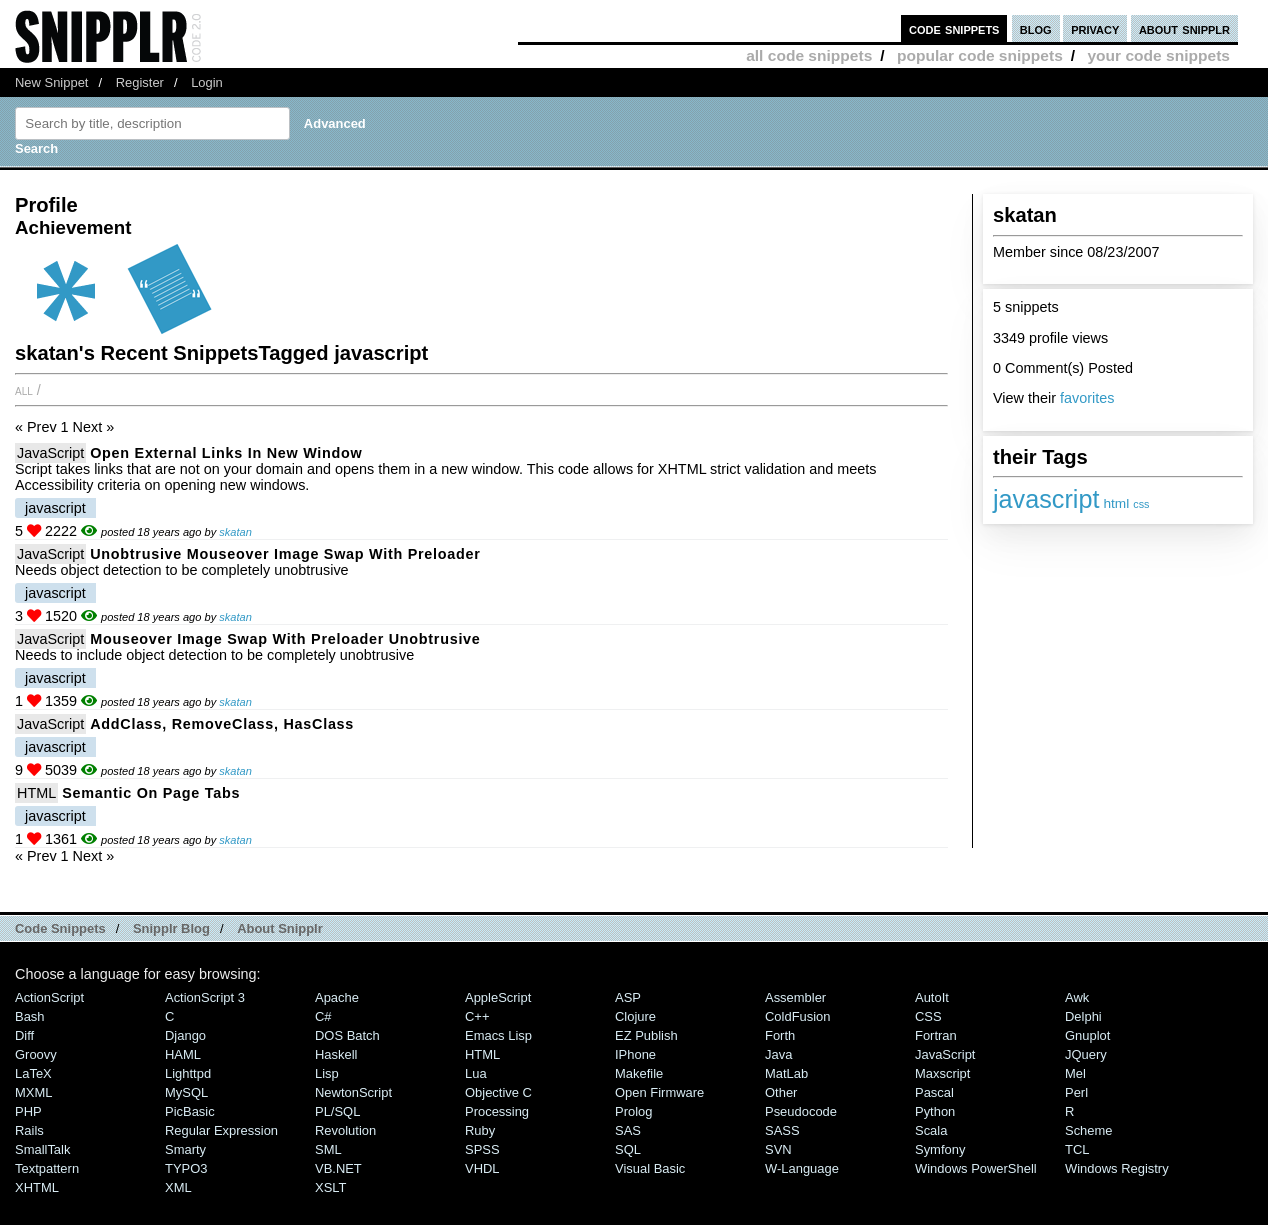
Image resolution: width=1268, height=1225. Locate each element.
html (1116, 503)
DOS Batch (347, 1035)
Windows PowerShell (976, 1168)
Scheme (1089, 1130)
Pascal (934, 1092)
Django (185, 1035)
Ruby (480, 1130)
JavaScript (50, 453)
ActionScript (49, 997)
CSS (928, 1016)
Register (140, 82)
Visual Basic (650, 1168)
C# (323, 1016)
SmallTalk (42, 1149)
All (24, 390)
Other (781, 1092)
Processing (497, 1111)
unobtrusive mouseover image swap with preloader (285, 554)
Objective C (498, 1092)
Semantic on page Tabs (151, 793)
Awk (1077, 997)
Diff (24, 1035)
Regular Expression (221, 1130)
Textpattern (47, 1168)
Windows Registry (1117, 1168)
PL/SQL (337, 1111)
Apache (337, 997)
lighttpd (188, 1073)
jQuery (1086, 1054)
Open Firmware (659, 1092)
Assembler (795, 997)
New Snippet (51, 82)
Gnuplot (1087, 1035)
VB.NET (338, 1168)
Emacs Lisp (498, 1035)
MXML (33, 1092)
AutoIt (932, 997)
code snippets (954, 28)
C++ (477, 1016)
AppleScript (498, 997)
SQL (628, 1149)
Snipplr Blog (171, 928)
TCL (1077, 1149)
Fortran (936, 1035)
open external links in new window (226, 453)
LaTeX (33, 1073)
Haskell (336, 1054)
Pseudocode (801, 1111)
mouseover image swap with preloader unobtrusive (285, 639)
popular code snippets (980, 55)
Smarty (185, 1149)
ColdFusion (798, 1016)
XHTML (37, 1187)
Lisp (327, 1073)
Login (207, 82)
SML (328, 1149)
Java (778, 1054)
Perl (1076, 1092)
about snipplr (1184, 28)
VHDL (482, 1168)
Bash (30, 1016)
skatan (235, 532)
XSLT (330, 1187)
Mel (1075, 1073)
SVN (778, 1149)
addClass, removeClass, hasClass (222, 724)
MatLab (786, 1073)
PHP (28, 1111)
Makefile (639, 1073)
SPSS (482, 1149)
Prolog (633, 1111)
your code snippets (1158, 55)
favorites (1087, 398)
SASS (782, 1130)
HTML (36, 793)
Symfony (940, 1149)
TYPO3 (186, 1168)
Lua (476, 1073)
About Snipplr (280, 928)
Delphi (1083, 1016)
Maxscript (942, 1073)
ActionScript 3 (205, 997)
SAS (628, 1130)
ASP (628, 997)
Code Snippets (60, 928)
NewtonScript (353, 1092)
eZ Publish (646, 1035)
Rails (29, 1130)
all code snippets (809, 55)
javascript (1046, 499)
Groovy (36, 1054)
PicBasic (190, 1111)
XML (178, 1187)
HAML (183, 1054)
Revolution (345, 1130)
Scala (931, 1130)
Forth (780, 1035)
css (1141, 504)
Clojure (635, 1016)
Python (935, 1111)
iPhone (635, 1054)
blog (1036, 28)
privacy (1095, 28)
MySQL (186, 1092)
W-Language (802, 1168)
